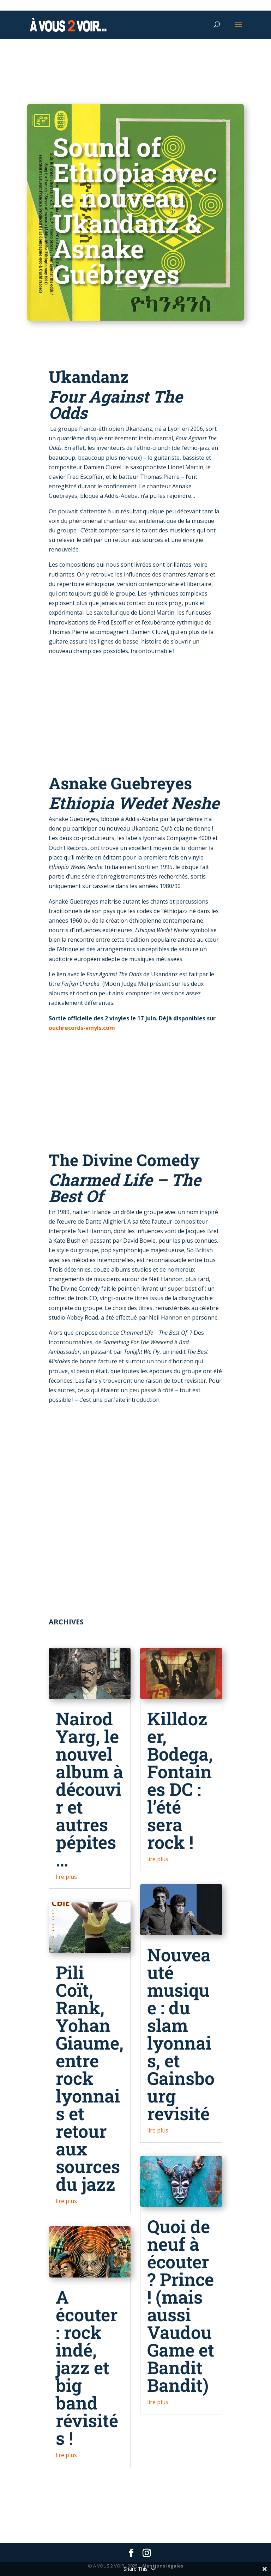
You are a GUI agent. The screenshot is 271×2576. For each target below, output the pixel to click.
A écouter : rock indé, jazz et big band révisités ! (87, 2367)
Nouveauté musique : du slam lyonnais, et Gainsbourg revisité (181, 2034)
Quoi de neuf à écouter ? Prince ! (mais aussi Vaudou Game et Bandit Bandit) (180, 2306)
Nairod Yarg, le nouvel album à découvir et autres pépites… (89, 1789)
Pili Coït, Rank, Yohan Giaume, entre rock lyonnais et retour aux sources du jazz (90, 2078)
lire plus (66, 1877)
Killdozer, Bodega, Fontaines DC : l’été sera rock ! (180, 1780)
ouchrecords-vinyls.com (82, 1028)
